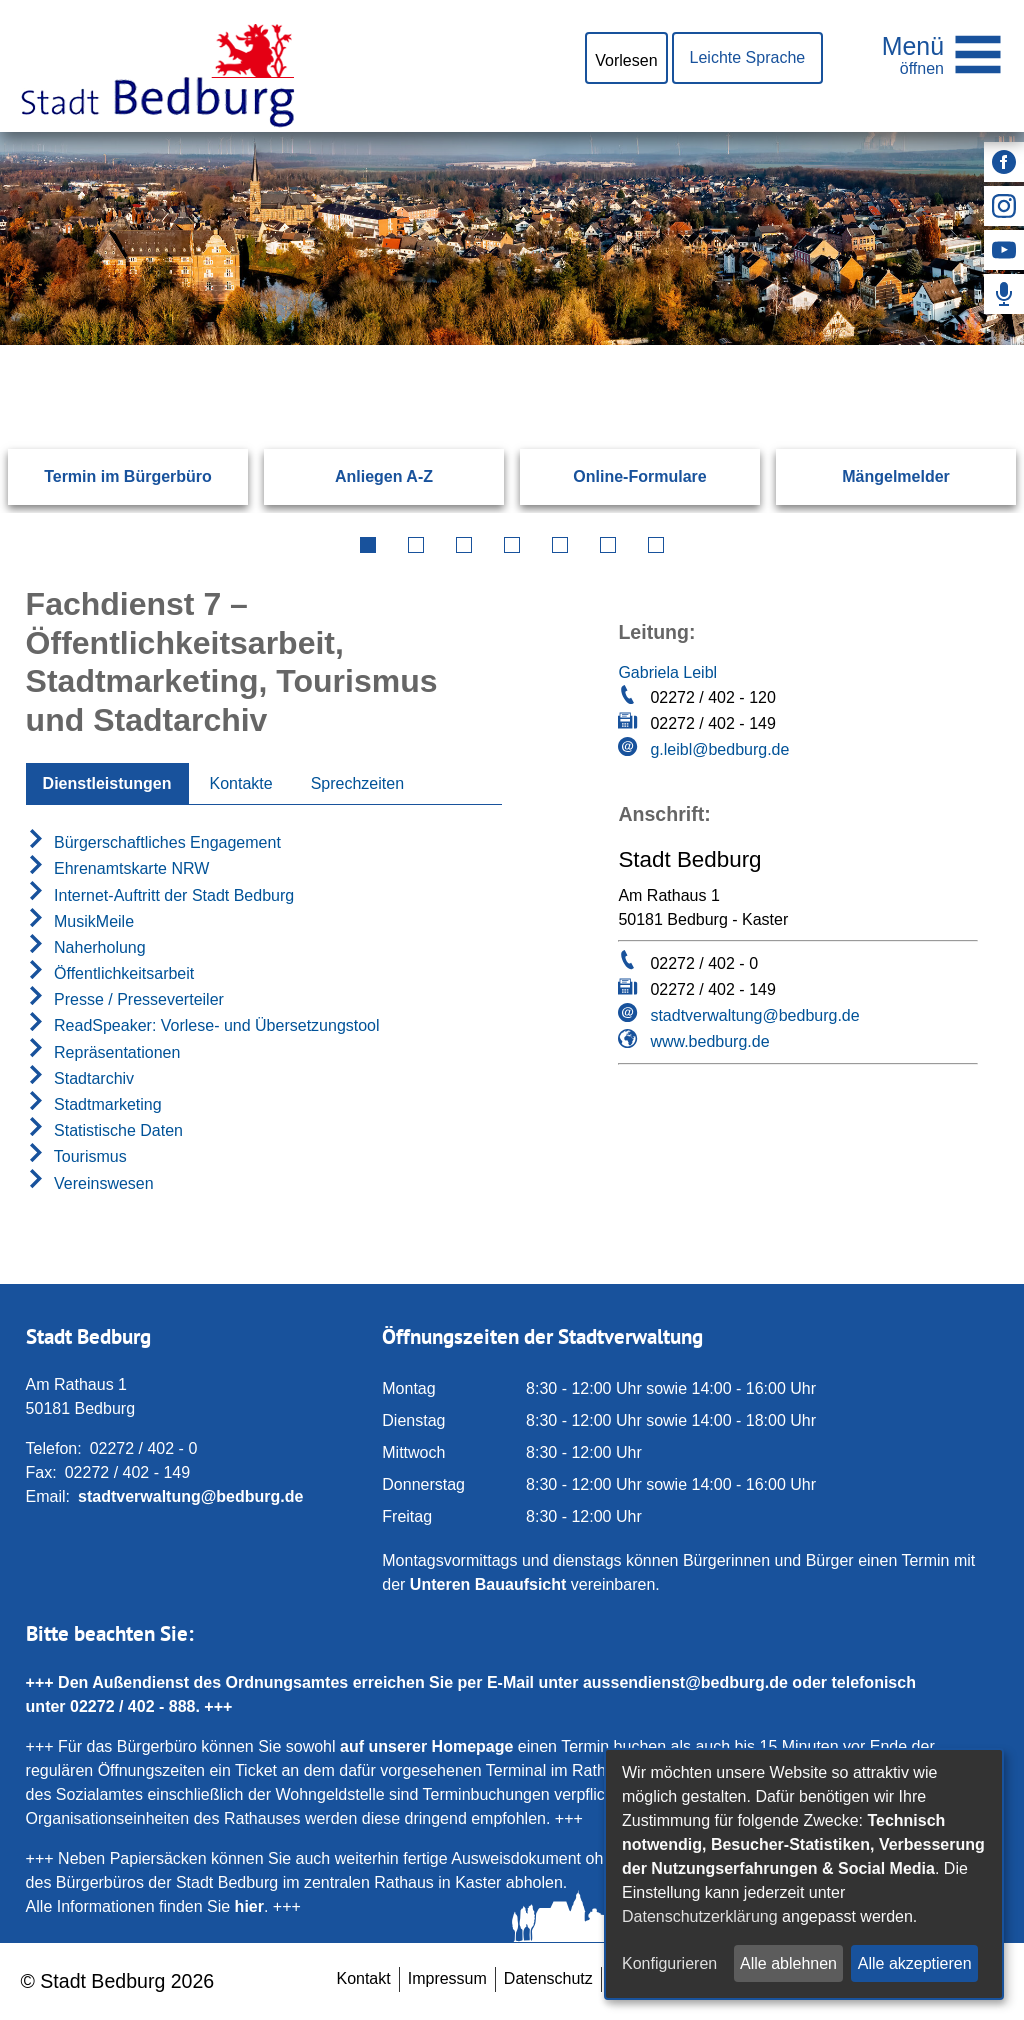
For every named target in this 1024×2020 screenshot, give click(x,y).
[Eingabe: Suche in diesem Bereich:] (487, 345)
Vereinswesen (90, 1183)
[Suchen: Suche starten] (948, 345)
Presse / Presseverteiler (125, 999)
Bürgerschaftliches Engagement (153, 842)
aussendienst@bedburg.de (685, 1682)
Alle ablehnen (788, 1963)
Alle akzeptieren (915, 1963)
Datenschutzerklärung (700, 1916)
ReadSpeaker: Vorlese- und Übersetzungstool (203, 1025)
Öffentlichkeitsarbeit (110, 973)
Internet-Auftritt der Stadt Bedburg (160, 895)
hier (249, 1906)
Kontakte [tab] (241, 783)
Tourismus (76, 1156)
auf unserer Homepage (426, 1746)
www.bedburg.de (709, 1041)
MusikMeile (80, 921)
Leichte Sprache (748, 57)
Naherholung (86, 947)
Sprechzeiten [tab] (357, 783)
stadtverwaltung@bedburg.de (754, 1015)
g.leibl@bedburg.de (719, 749)
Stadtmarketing (94, 1104)
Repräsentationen (103, 1052)
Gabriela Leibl (667, 672)
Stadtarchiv (80, 1078)
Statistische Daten (104, 1130)
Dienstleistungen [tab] (107, 783)
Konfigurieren (669, 1963)
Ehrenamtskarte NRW (118, 868)
